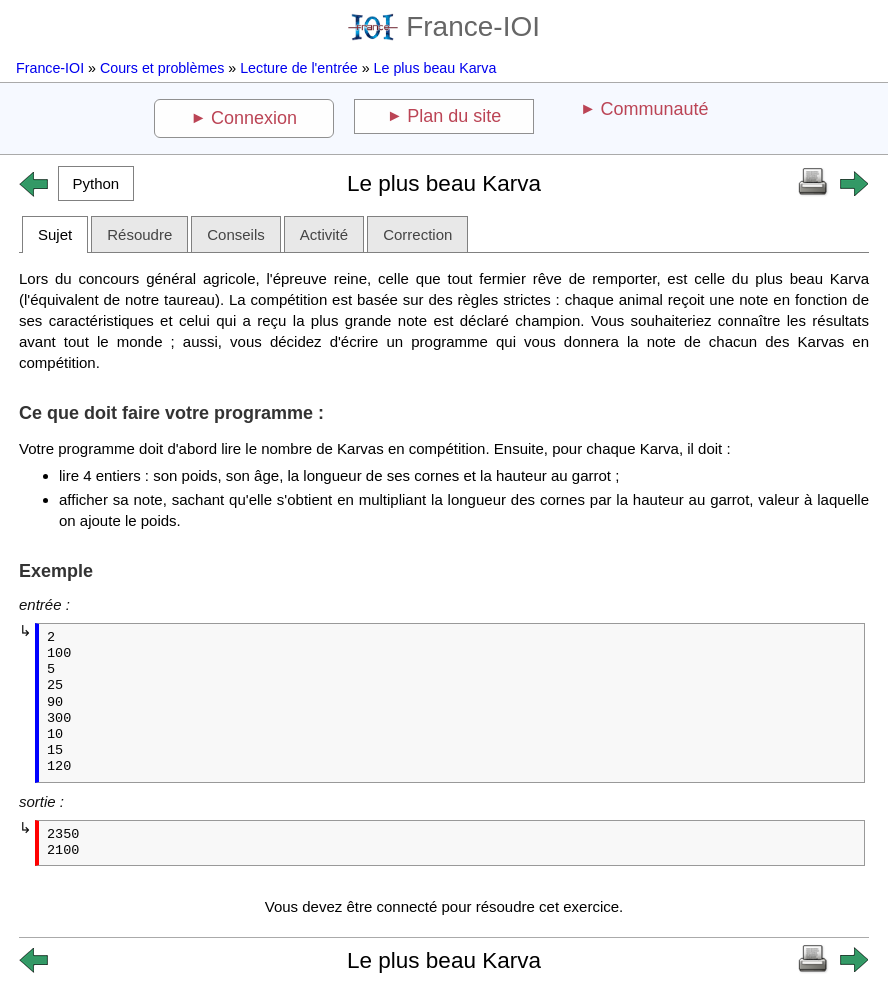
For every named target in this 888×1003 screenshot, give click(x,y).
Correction (417, 234)
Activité (324, 234)
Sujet (55, 234)
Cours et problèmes (162, 68)
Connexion (254, 118)
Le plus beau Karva (435, 68)
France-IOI (444, 26)
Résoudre (139, 234)
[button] (96, 183)
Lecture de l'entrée (299, 68)
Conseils (236, 234)
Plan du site (454, 116)
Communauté (654, 109)
